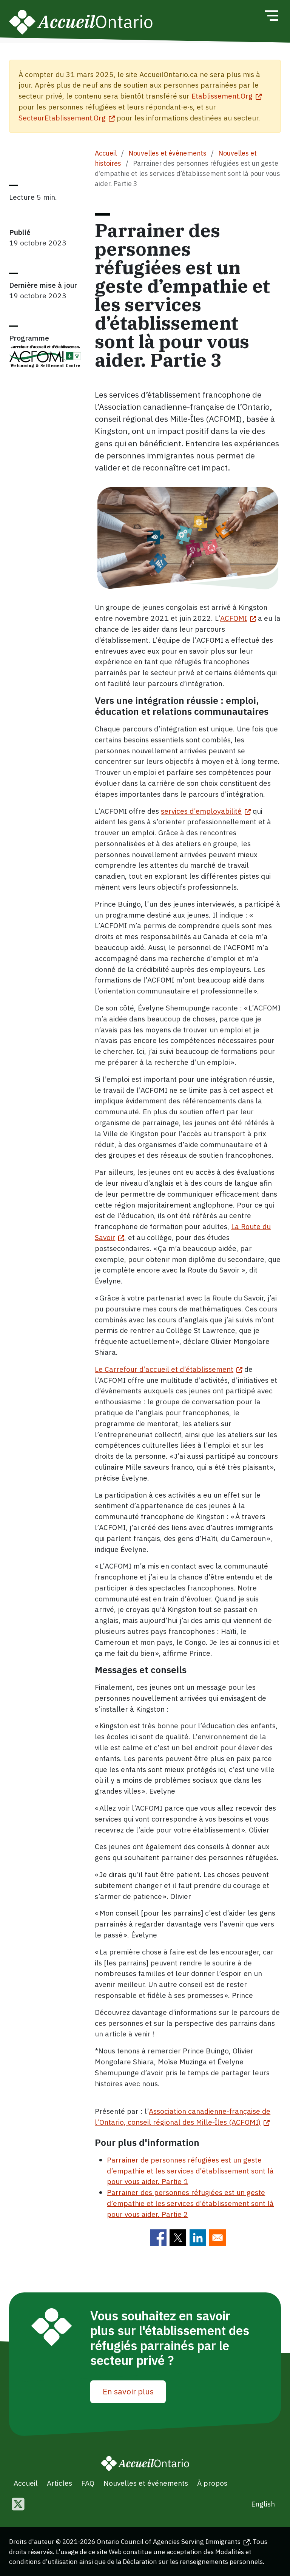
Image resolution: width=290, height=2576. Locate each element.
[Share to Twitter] (178, 2237)
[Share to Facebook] (158, 2237)
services (206, 811)
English (263, 2503)
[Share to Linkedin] (198, 2237)
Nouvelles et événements (167, 153)
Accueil (106, 153)
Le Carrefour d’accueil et (168, 1369)
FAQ (87, 2483)
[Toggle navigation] (271, 15)
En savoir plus (128, 2391)
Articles (59, 2483)
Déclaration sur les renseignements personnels (193, 2561)
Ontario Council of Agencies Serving (173, 2541)
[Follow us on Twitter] (18, 2505)
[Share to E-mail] (217, 2237)
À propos (212, 2483)
